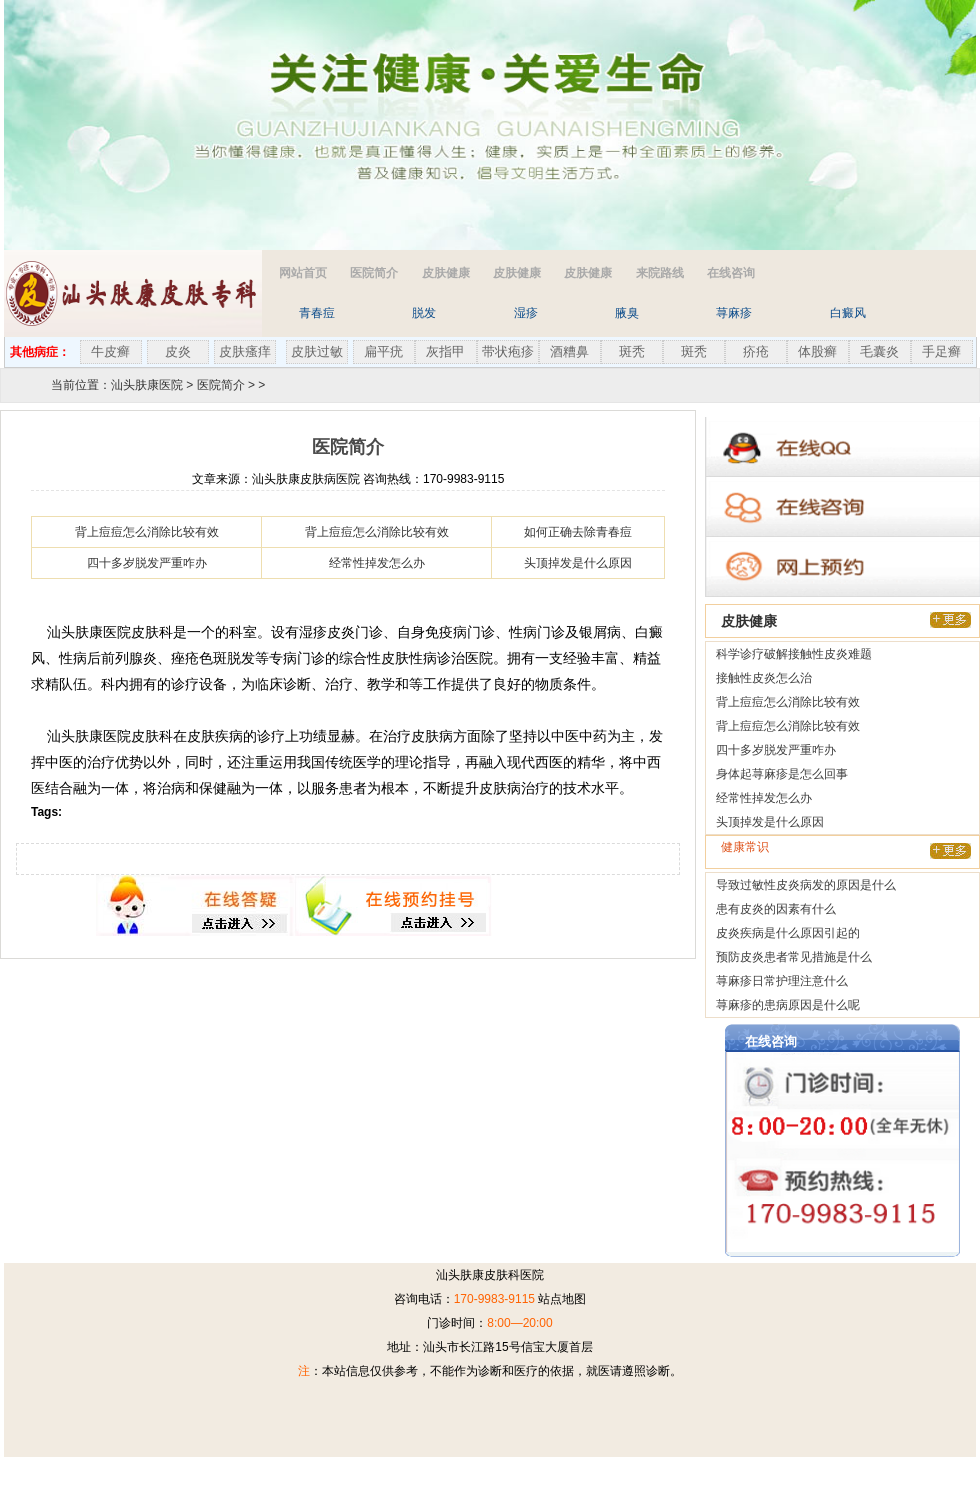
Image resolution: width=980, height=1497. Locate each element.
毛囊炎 (879, 351)
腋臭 (627, 313)
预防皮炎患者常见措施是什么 (794, 957)
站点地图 (562, 1299)
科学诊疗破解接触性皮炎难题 (794, 654)
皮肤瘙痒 (245, 351)
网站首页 (303, 273)
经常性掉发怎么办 (377, 563)
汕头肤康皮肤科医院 (490, 1275)
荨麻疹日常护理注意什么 (782, 981)
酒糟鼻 (569, 351)
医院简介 (374, 273)
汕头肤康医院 (147, 385)
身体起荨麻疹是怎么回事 (782, 774)
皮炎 (178, 351)
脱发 (424, 313)
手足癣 (941, 351)
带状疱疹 (508, 351)
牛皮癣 (110, 351)
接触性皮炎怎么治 (764, 678)
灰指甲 (445, 351)
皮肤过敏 (317, 351)
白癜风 (848, 313)
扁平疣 (383, 351)
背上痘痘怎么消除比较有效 (147, 532)
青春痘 (317, 313)
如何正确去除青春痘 (578, 532)
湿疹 (526, 313)
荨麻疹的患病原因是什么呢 (788, 1005)
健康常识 (745, 847)
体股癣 (817, 351)
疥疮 (756, 351)
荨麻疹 (734, 313)
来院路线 (660, 273)
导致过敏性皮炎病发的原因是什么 (806, 885)
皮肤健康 (446, 273)
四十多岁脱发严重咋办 (147, 563)
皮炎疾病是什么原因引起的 (788, 933)
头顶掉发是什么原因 (578, 563)
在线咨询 (731, 273)
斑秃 (632, 351)
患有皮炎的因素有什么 (776, 909)
